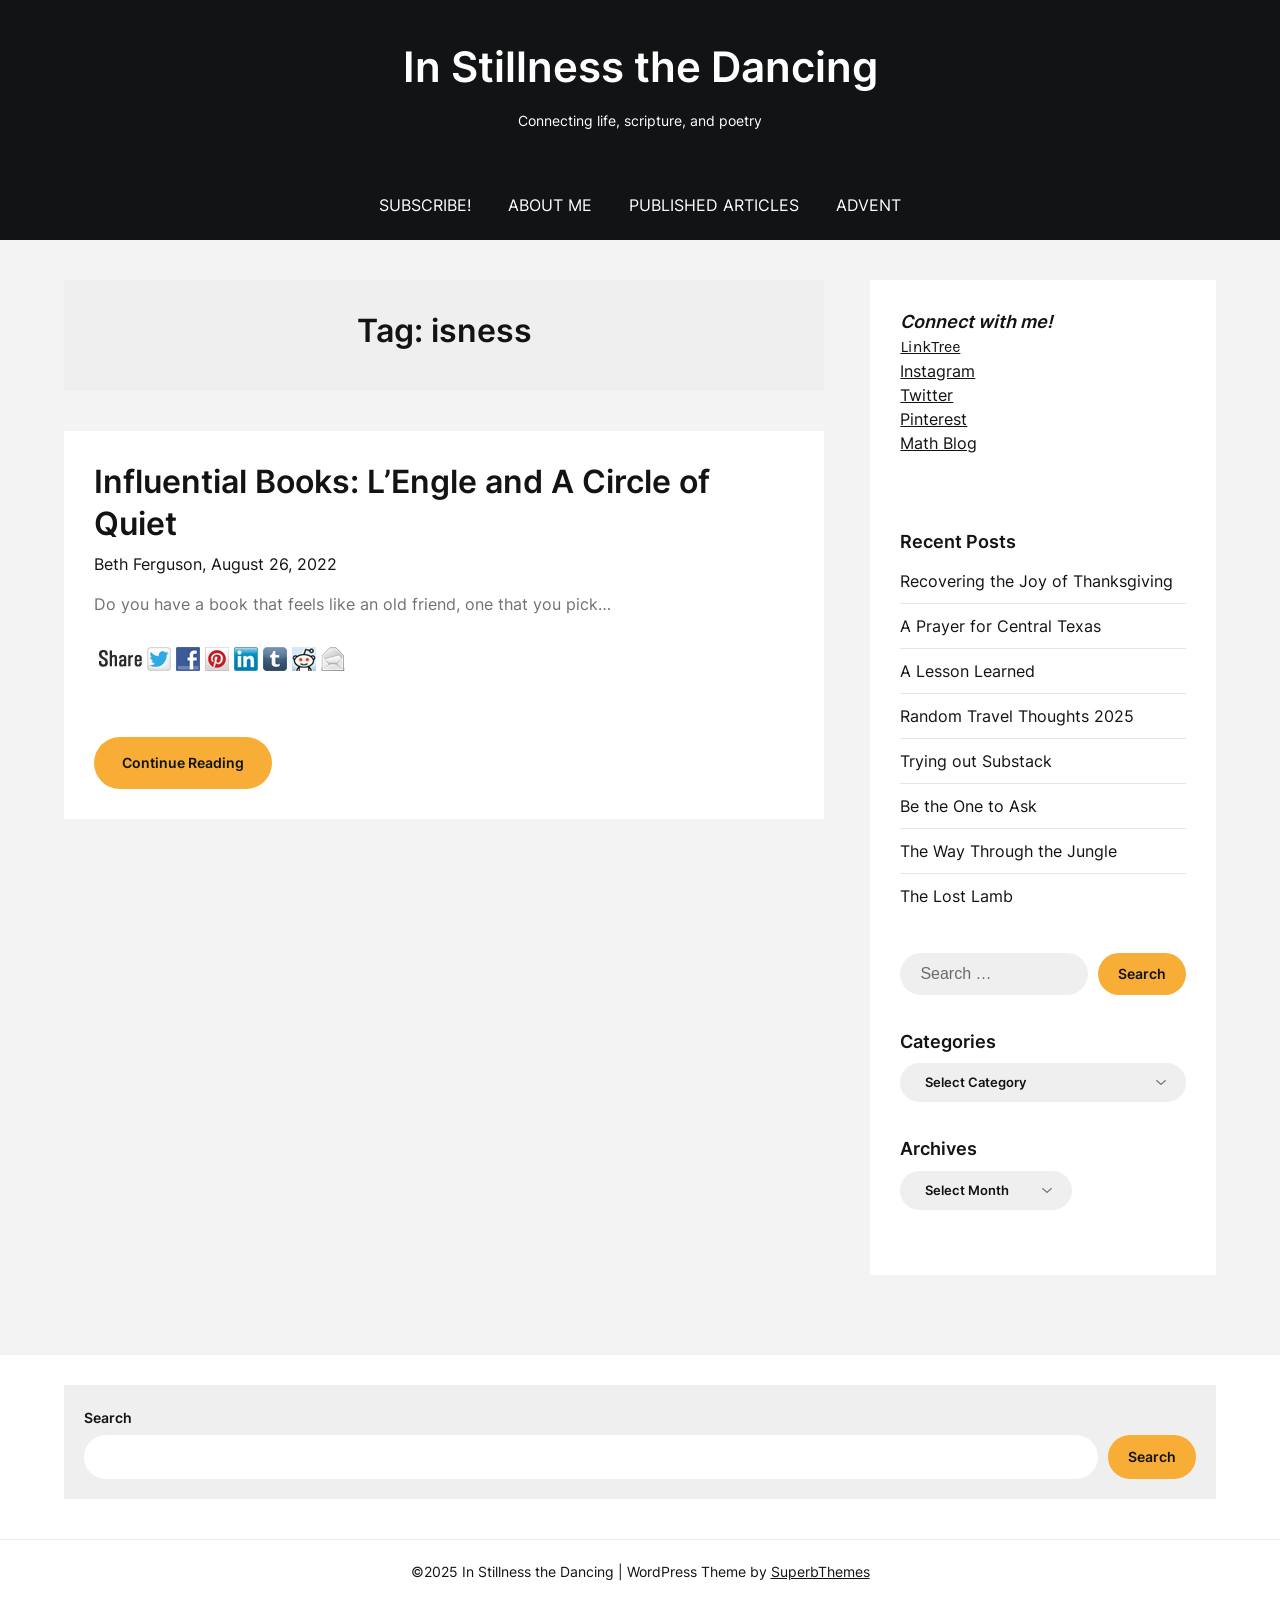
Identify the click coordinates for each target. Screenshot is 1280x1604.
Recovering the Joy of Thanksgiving (1036, 581)
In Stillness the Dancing (640, 66)
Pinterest (933, 419)
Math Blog (938, 443)
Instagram (937, 371)
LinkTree (930, 346)
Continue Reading (183, 762)
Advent (868, 205)
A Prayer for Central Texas (1000, 626)
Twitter (926, 395)
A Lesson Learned (967, 671)
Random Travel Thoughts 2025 (1017, 716)
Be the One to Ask (968, 806)
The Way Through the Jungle (1008, 851)
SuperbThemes (820, 1571)
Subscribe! (425, 205)
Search (108, 1417)
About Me (550, 205)
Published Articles (714, 205)
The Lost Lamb (956, 896)
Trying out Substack (976, 761)
